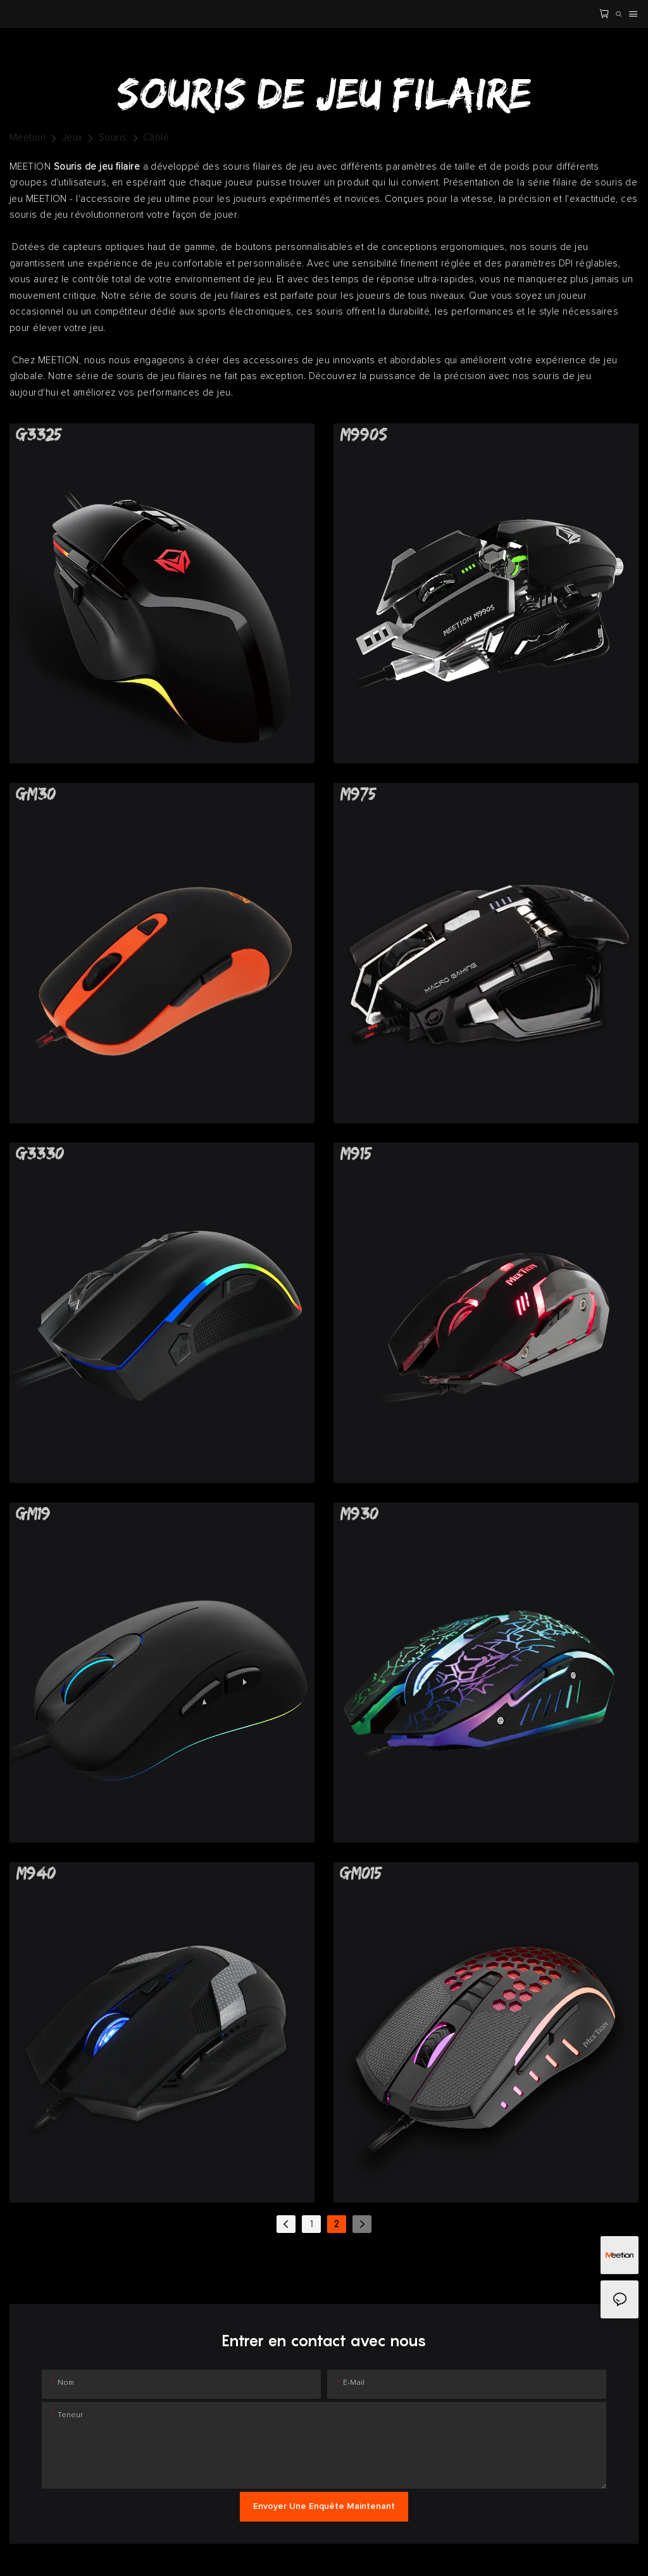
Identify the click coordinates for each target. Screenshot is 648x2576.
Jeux (72, 137)
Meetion (27, 137)
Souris (113, 137)
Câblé (156, 137)
